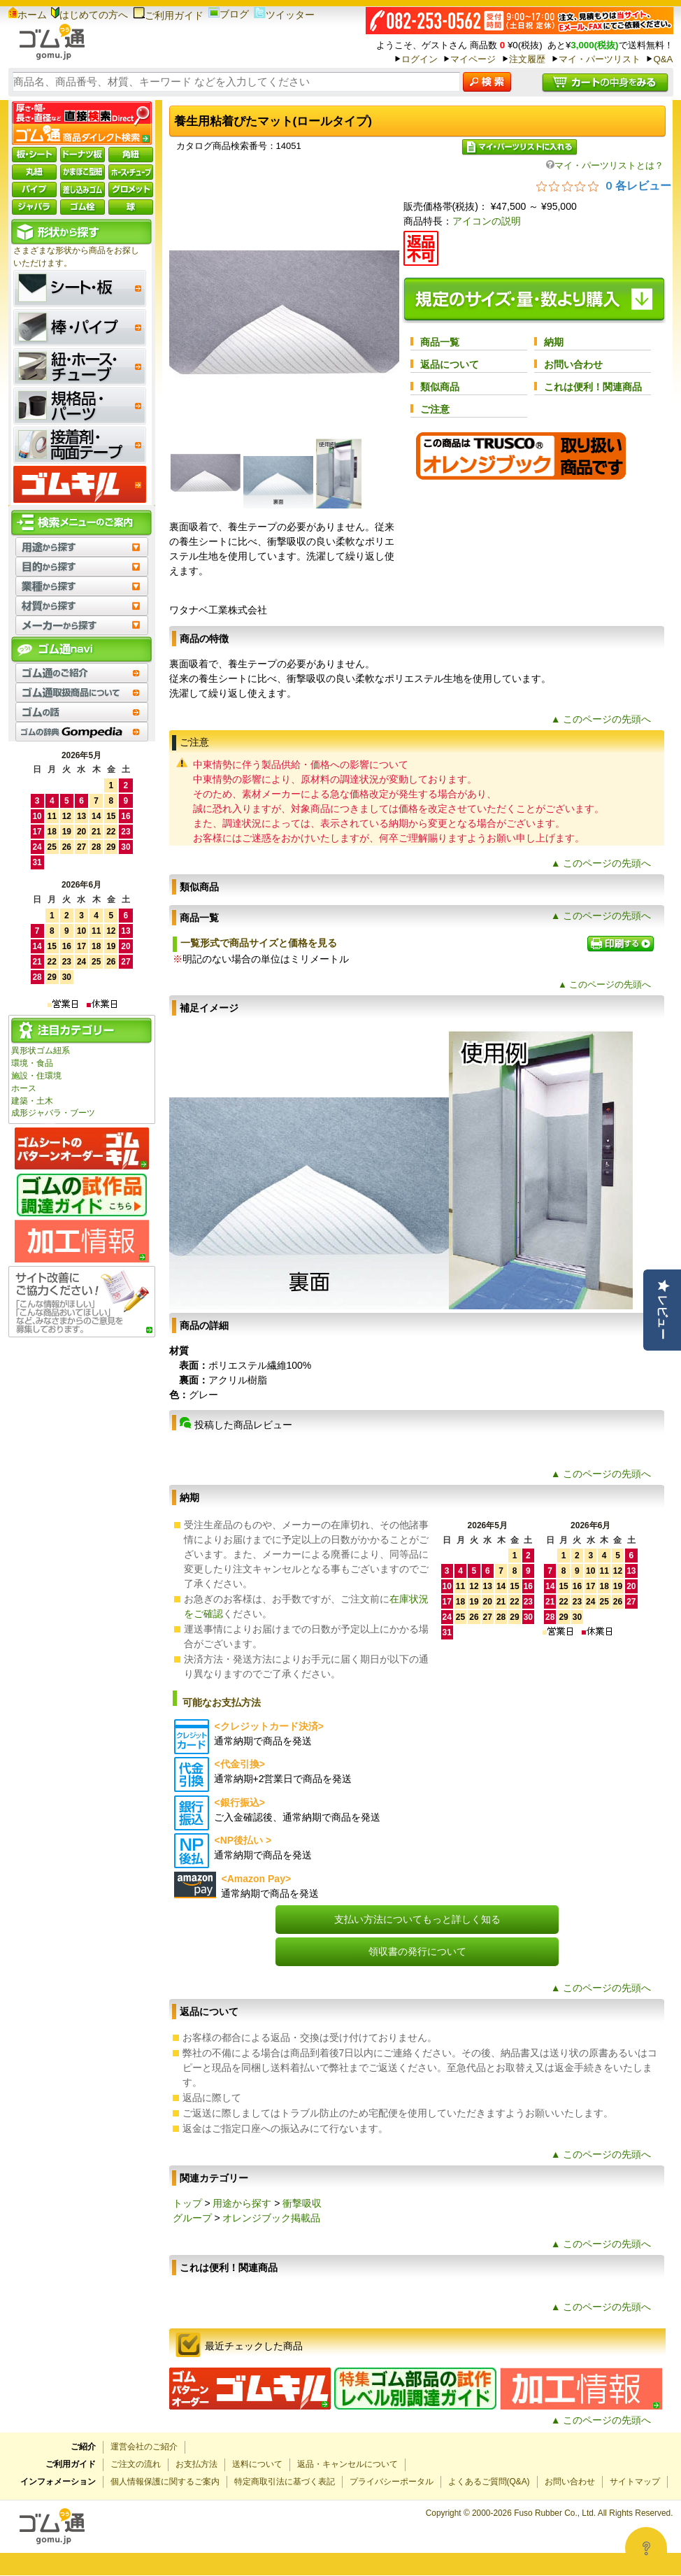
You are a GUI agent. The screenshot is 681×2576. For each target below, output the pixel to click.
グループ (192, 2217)
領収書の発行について (417, 1951)
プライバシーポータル (391, 2481)
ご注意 (435, 409)
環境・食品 (32, 1063)
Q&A (663, 59)
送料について (257, 2464)
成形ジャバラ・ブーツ (53, 1113)
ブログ (228, 14)
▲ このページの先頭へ (601, 719)
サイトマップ (635, 2481)
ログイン (419, 59)
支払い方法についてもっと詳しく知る (417, 1919)
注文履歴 (527, 59)
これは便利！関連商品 (593, 386)
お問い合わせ (573, 364)
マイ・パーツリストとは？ (605, 165)
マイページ (473, 59)
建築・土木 (32, 1101)
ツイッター (284, 14)
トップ (187, 2203)
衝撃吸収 (302, 2203)
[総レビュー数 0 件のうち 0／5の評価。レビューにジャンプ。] (603, 185)
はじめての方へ (89, 14)
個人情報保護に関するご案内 (165, 2481)
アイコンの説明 (486, 221)
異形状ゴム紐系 (40, 1050)
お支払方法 (196, 2464)
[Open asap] (646, 2548)
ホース (23, 1088)
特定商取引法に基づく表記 (284, 2481)
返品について (449, 364)
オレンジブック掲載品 (271, 2217)
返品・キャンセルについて (347, 2464)
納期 (554, 342)
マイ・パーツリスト (599, 59)
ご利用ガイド (168, 15)
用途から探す (242, 2203)
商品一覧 (439, 342)
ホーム (27, 14)
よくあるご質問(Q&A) (489, 2481)
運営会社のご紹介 (144, 2447)
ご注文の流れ (135, 2464)
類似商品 (439, 386)
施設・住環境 (36, 1076)
